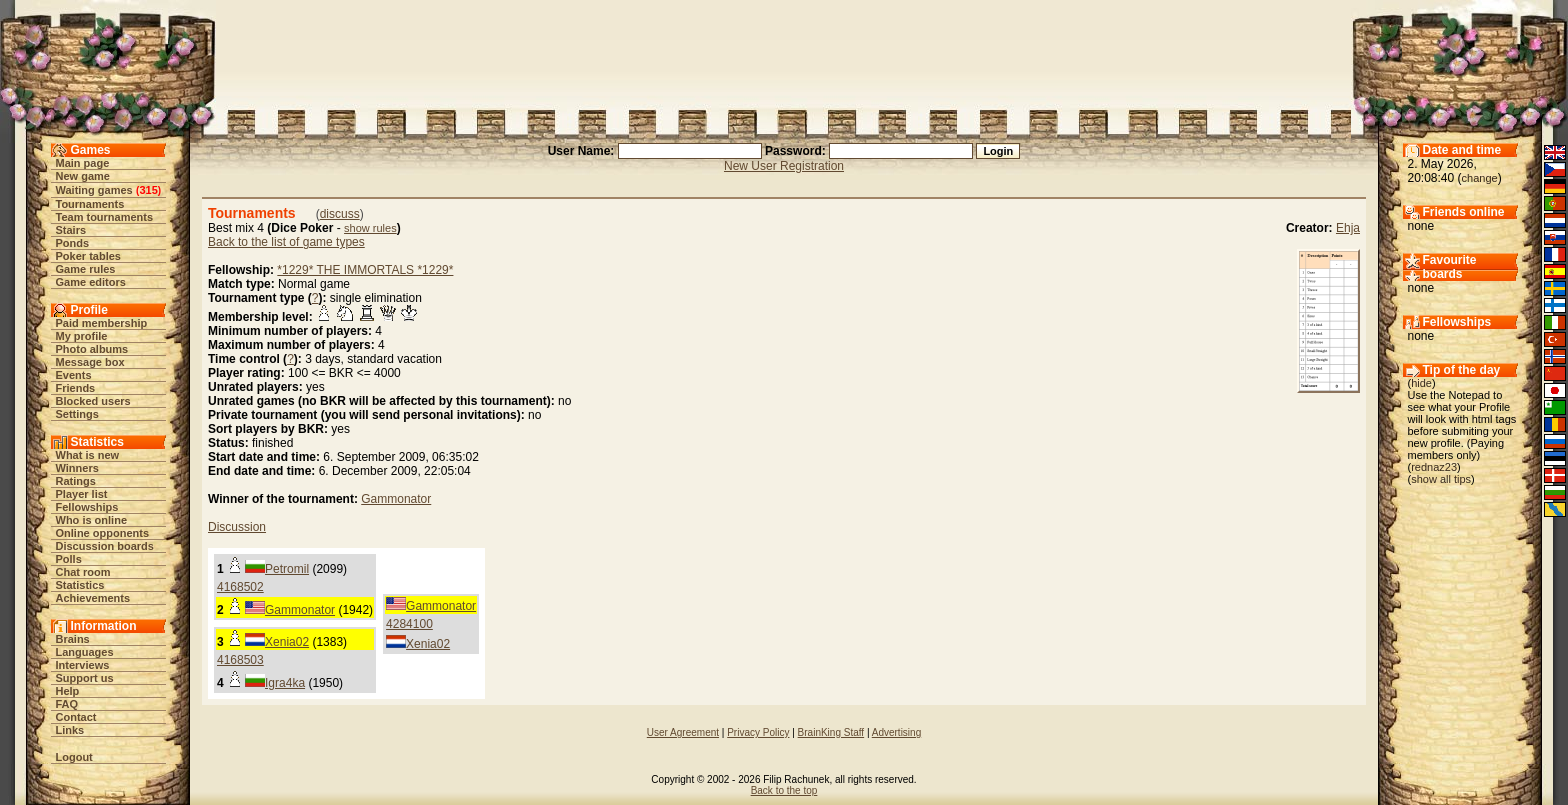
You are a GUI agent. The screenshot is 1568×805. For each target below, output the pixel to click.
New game (83, 176)
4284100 (409, 624)
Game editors (91, 282)
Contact (76, 717)
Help (68, 691)
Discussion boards (105, 546)
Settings (77, 414)
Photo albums (92, 349)
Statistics (80, 585)
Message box (90, 362)
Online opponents (103, 533)
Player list (82, 494)
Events (74, 375)
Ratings (76, 481)
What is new (88, 455)
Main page (83, 163)
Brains (73, 639)
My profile (82, 336)
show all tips (1441, 479)
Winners (77, 468)
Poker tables (88, 256)
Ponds (73, 243)
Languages (85, 652)
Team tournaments (105, 217)
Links (70, 730)
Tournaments (90, 204)
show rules (370, 228)
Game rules (86, 269)
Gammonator (396, 499)
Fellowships (87, 507)
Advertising (896, 732)
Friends (76, 388)
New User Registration (784, 166)
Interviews (83, 665)
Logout (74, 757)
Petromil (287, 569)
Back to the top (784, 790)
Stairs (71, 230)
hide (1421, 383)
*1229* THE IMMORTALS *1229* (365, 270)
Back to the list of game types (286, 242)
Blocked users (93, 401)
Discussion (237, 527)
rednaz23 (1434, 467)
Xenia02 (428, 644)
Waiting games (94, 190)
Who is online (92, 520)
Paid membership (102, 323)
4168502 (240, 587)
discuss (340, 214)
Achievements (93, 598)
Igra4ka (285, 683)
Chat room (83, 572)
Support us (85, 678)
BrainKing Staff (831, 732)
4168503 (240, 660)
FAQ (67, 704)
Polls (69, 559)
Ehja (1348, 228)
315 (148, 190)
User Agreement (683, 732)
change (1480, 178)
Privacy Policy (758, 732)
